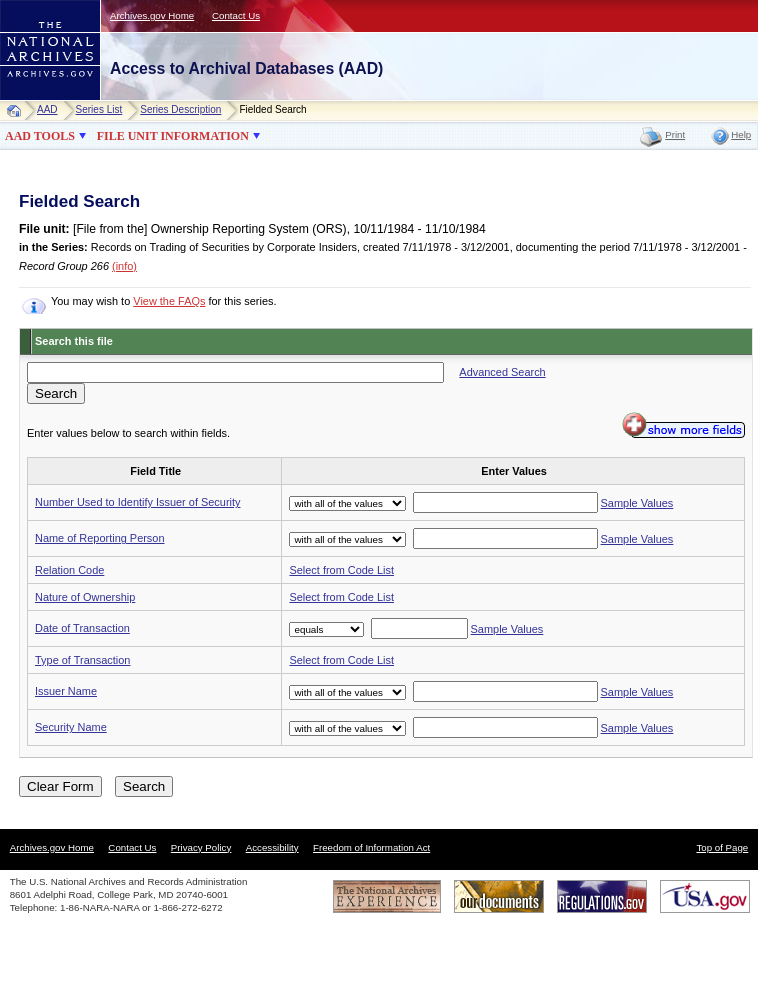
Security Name (71, 727)
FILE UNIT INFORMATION (173, 136)
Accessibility (272, 847)
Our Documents (499, 896)
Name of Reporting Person (100, 538)
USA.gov (705, 896)
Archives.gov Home (152, 15)
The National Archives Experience (387, 896)
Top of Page (722, 847)
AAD (47, 109)
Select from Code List (341, 570)
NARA (30, 100)
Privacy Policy (201, 847)
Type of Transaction (82, 660)
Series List (99, 109)
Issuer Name (66, 691)
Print (675, 134)
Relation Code (69, 570)
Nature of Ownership (85, 597)
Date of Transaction (82, 628)
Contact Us (236, 15)
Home (18, 110)
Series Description (180, 109)
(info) (124, 266)
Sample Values (637, 503)
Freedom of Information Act (371, 847)
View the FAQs (169, 301)
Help (741, 134)
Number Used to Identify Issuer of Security (137, 502)
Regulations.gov (602, 896)
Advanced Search (502, 372)
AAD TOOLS (40, 136)
